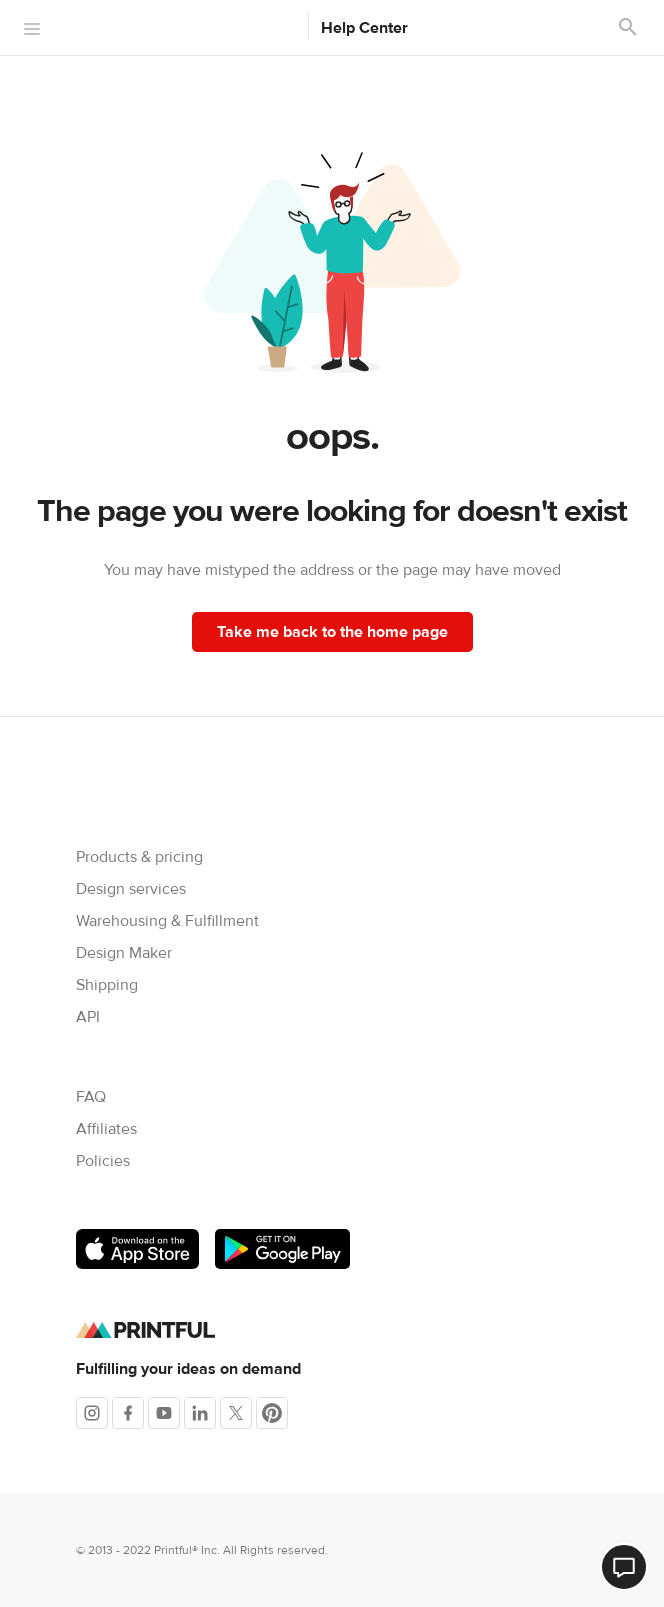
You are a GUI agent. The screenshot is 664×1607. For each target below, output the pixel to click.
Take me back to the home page (332, 632)
